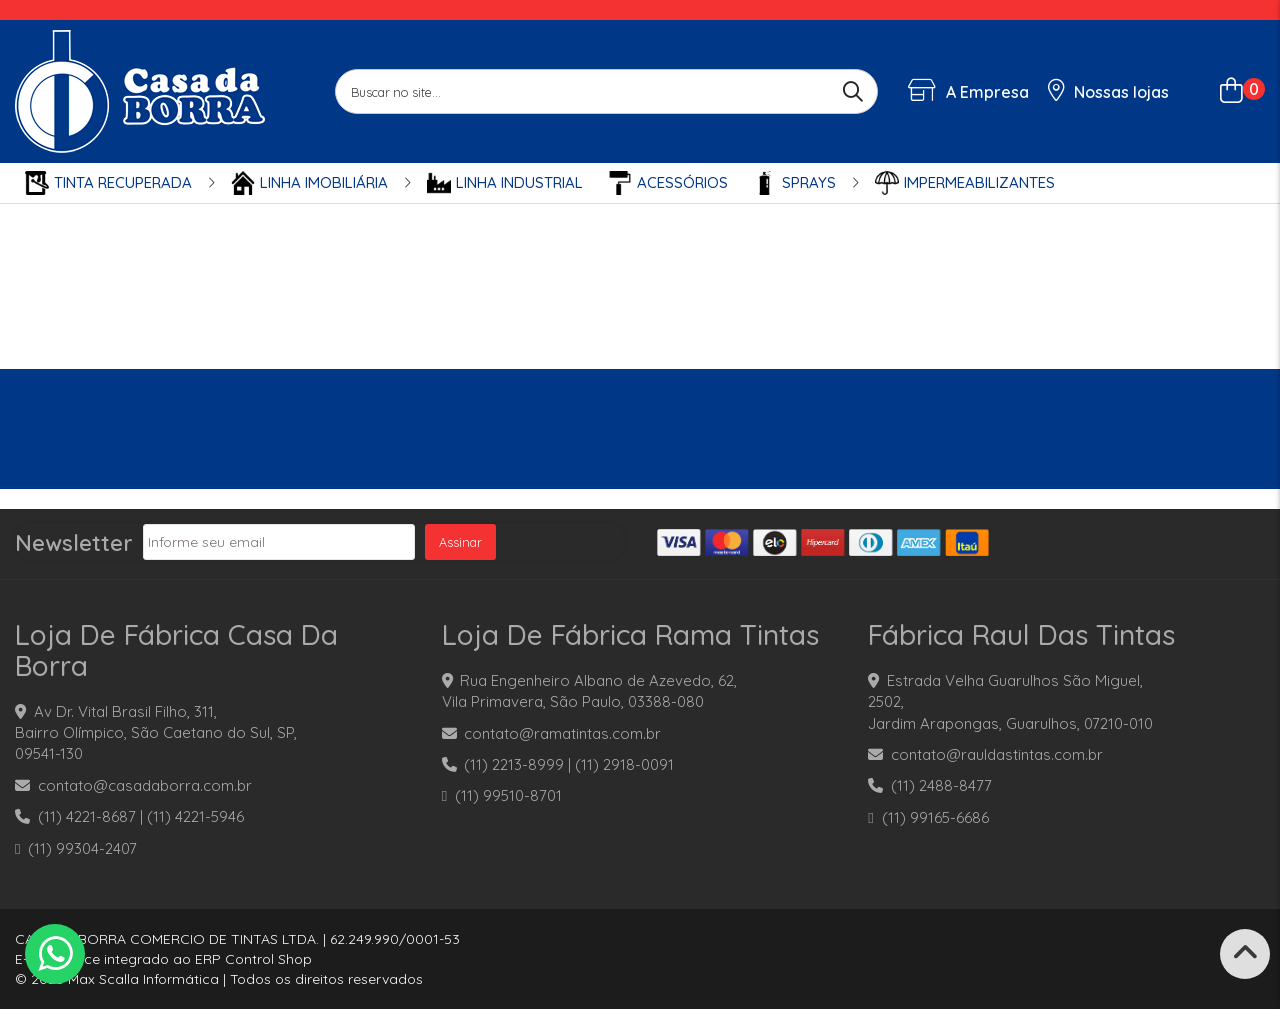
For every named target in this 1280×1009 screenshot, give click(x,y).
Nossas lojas (1109, 92)
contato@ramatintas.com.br (562, 733)
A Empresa (968, 92)
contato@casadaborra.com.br (145, 785)
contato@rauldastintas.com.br (997, 754)
